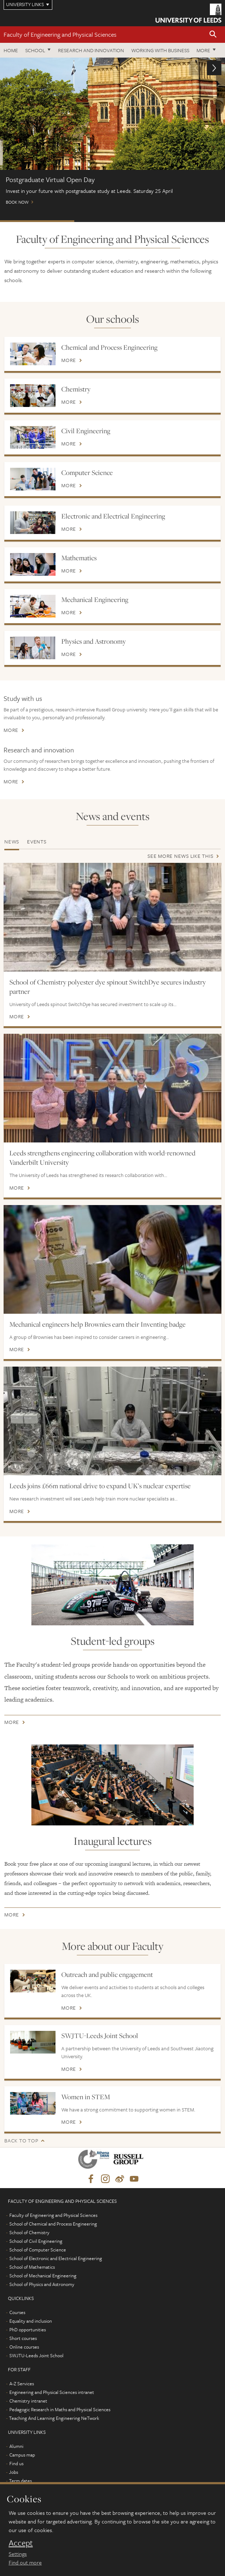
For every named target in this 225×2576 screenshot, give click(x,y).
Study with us (23, 698)
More (203, 50)
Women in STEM (85, 2096)
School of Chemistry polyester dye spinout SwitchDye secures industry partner (107, 986)
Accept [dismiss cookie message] (21, 2543)
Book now (112, 134)
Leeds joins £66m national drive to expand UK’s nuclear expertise (100, 1485)
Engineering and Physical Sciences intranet (51, 2392)
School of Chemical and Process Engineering (53, 2223)
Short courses (23, 2338)
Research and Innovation (91, 50)
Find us (16, 2463)
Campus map (22, 2454)
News (11, 841)
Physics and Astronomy (93, 641)
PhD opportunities (27, 2329)
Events (37, 841)
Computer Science (87, 472)
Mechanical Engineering (94, 599)
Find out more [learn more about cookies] (25, 2562)
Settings (18, 2554)
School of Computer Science (37, 2249)
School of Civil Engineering (35, 2241)
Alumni (16, 2446)
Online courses (24, 2346)
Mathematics (79, 557)
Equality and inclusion (30, 2320)
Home (11, 50)
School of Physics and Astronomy (41, 2284)
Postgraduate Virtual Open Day (37, 221)
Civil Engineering (85, 430)
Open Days (187, 221)
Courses (17, 2312)
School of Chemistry (29, 2232)
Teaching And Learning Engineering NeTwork (54, 2418)
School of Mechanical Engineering (42, 2275)
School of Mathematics (32, 2267)
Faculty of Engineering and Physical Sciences (60, 34)
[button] (213, 34)
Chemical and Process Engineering (109, 347)
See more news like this (180, 856)
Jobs (13, 2472)
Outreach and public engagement (107, 1974)
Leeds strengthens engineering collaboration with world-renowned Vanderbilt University (102, 1157)
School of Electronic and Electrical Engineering (55, 2258)
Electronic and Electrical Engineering (113, 516)
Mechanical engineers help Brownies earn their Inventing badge (97, 1324)
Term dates (20, 2480)
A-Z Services (21, 2383)
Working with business (160, 50)
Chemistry (76, 389)
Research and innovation (39, 750)
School (35, 50)
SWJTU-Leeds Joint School (99, 2035)
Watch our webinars (111, 221)
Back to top (21, 2140)
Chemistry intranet (28, 2400)
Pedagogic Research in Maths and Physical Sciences (59, 2409)
